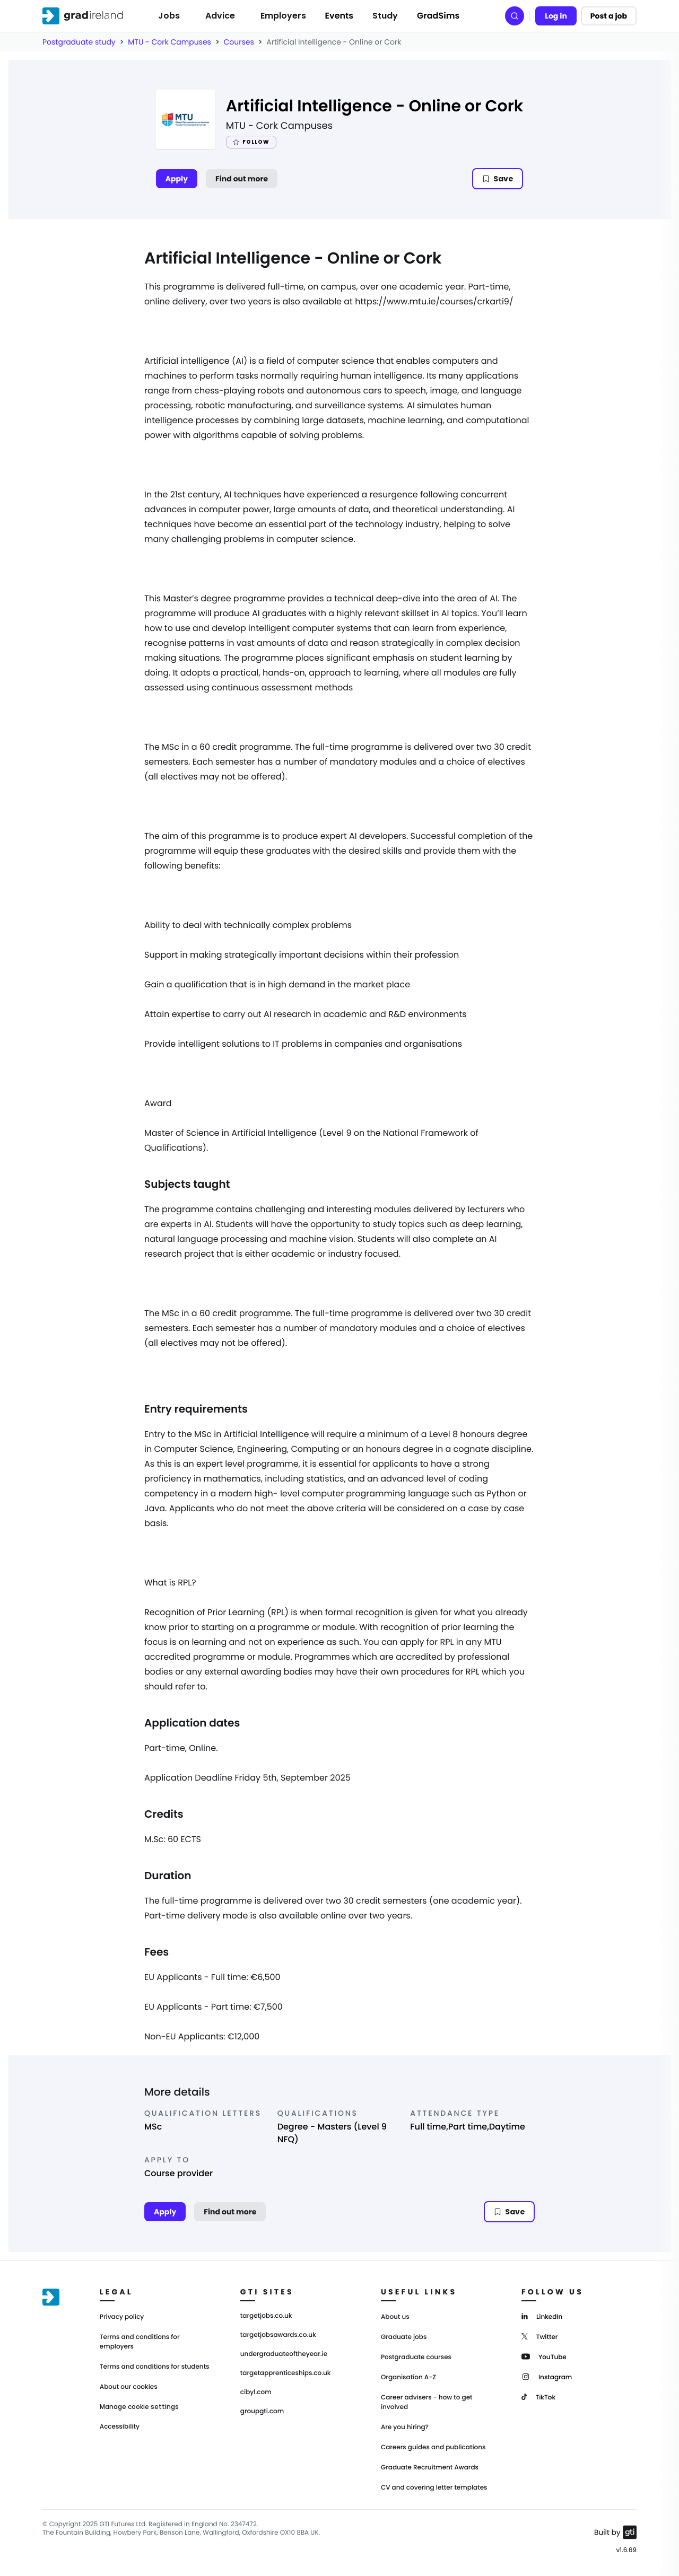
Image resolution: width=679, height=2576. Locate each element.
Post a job (608, 16)
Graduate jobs (403, 2337)
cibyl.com (256, 2392)
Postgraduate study (79, 42)
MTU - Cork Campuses (169, 42)
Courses (238, 42)
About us (395, 2316)
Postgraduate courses (416, 2357)
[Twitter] (539, 2336)
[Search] (514, 15)
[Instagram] (546, 2376)
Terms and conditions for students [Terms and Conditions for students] (155, 2366)
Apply (177, 178)
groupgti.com (262, 2411)
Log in (556, 16)
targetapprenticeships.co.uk (285, 2373)
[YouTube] (544, 2356)
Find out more (241, 178)
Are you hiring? (405, 2427)
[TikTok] (538, 2396)
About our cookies (129, 2386)
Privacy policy (122, 2316)
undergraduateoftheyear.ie (283, 2354)
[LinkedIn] (541, 2316)
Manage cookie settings (139, 2407)
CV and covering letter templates (434, 2487)
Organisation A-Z (408, 2377)
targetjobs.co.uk (266, 2316)
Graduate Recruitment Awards (429, 2467)
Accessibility (120, 2426)
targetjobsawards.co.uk (278, 2335)
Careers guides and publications (433, 2447)
